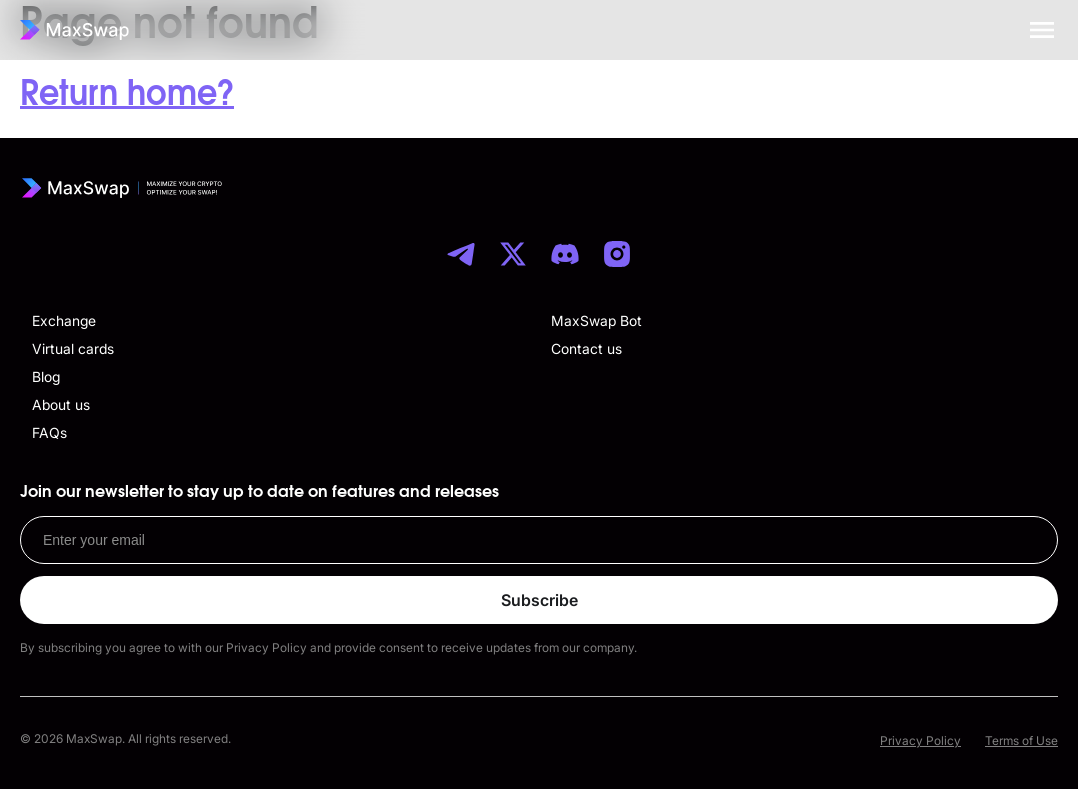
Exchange (64, 320)
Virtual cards (73, 348)
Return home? (127, 94)
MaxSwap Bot (596, 320)
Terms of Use (1021, 740)
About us (61, 404)
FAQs (49, 432)
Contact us (586, 348)
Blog (46, 376)
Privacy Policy (920, 740)
